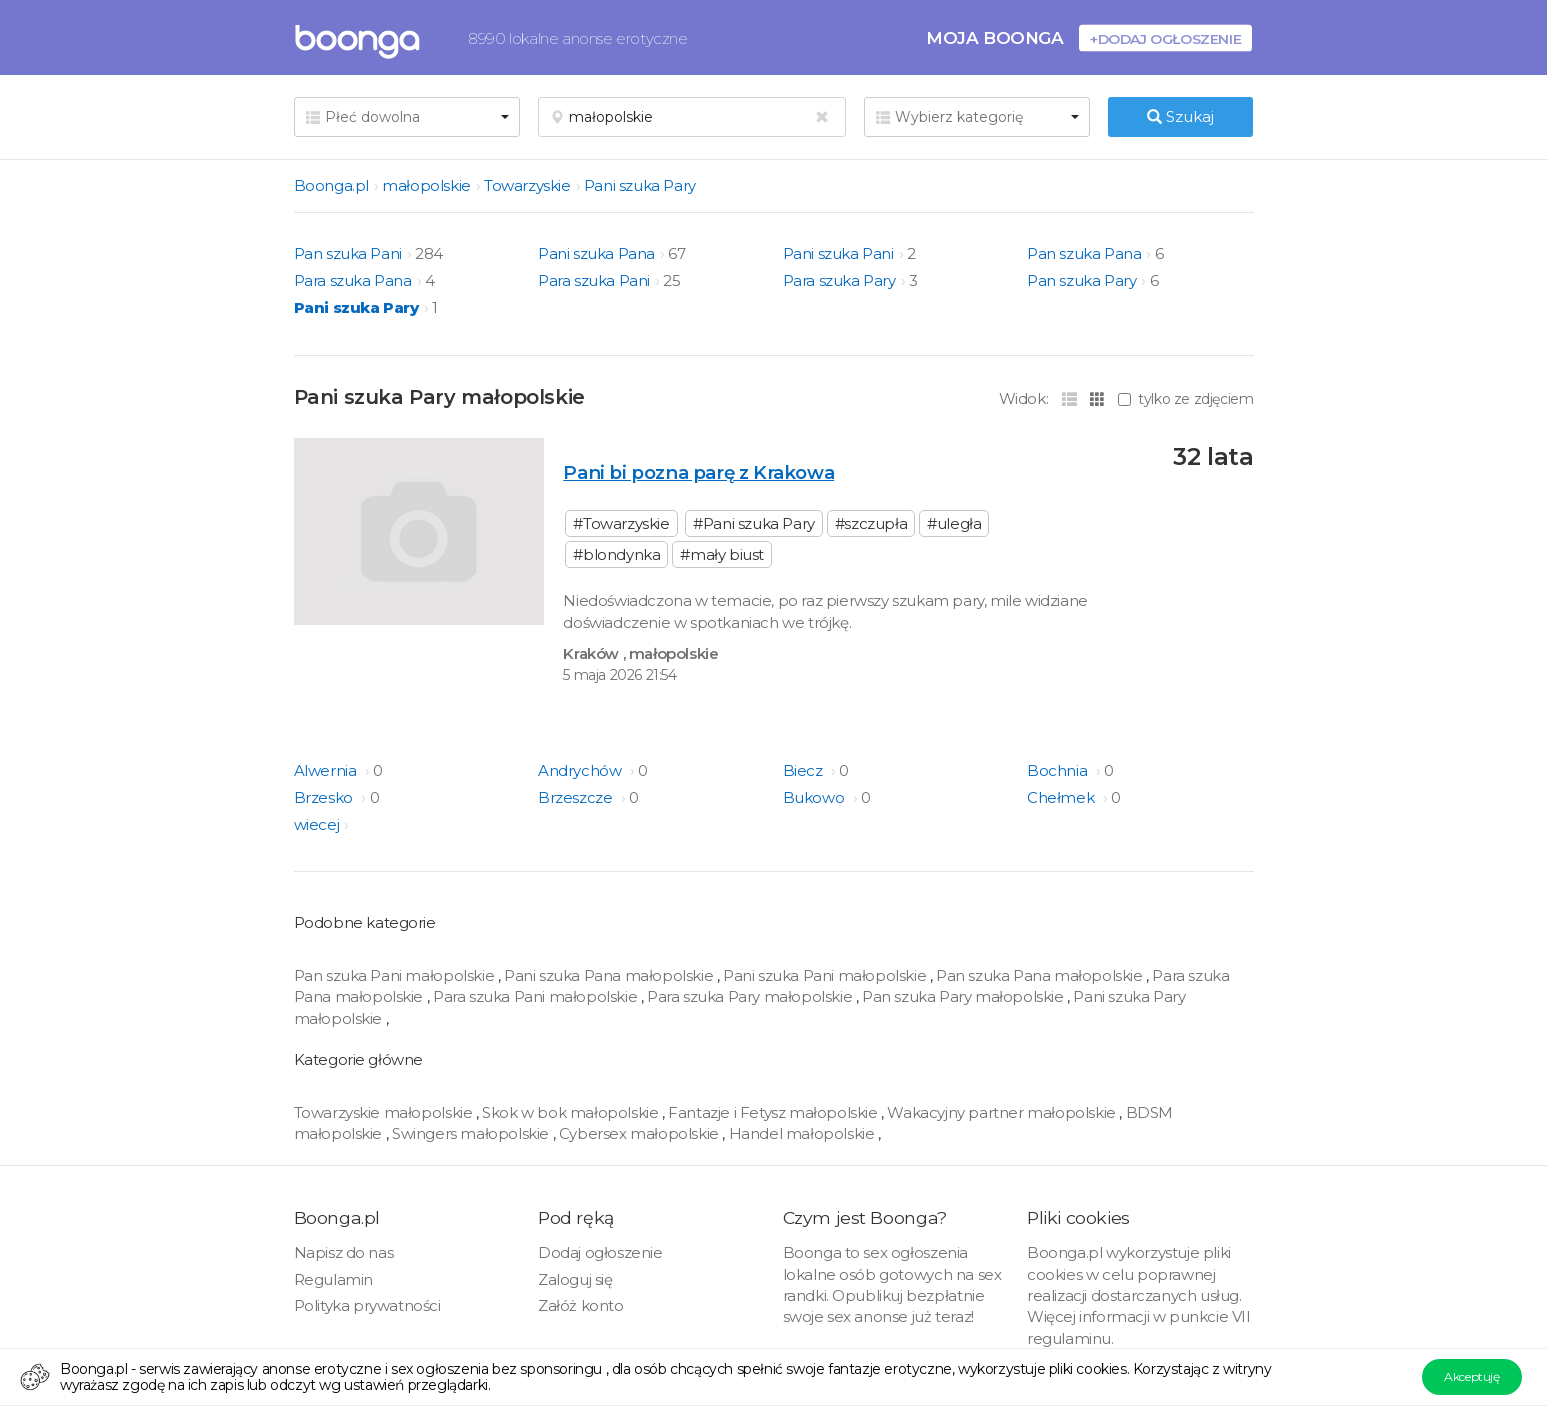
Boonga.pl (331, 185)
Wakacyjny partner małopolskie (1001, 1112)
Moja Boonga (995, 37)
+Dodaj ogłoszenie (1165, 38)
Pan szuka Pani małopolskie (394, 975)
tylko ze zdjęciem (1185, 399)
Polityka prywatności (367, 1305)
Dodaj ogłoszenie (600, 1252)
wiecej (317, 824)
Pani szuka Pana (596, 253)
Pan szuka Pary (1081, 280)
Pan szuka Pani (348, 253)
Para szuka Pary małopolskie (749, 996)
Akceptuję (1471, 1376)
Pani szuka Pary (640, 185)
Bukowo (815, 797)
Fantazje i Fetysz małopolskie (772, 1112)
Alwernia (327, 770)
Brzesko (325, 797)
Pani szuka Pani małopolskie (824, 975)
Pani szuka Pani (838, 253)
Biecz (805, 770)
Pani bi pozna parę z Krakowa (698, 472)
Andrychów (581, 770)
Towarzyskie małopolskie (383, 1112)
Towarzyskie (527, 185)
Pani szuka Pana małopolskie (608, 975)
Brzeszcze (577, 797)
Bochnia (1059, 770)
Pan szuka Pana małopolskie (1039, 975)
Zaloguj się (575, 1279)
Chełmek (1062, 797)
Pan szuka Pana (1084, 253)
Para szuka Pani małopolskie (535, 996)
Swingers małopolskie (470, 1133)
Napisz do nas (344, 1252)
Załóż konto (581, 1305)
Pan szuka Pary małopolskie (963, 996)
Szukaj (1180, 116)
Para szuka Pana (353, 280)
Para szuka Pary (839, 280)
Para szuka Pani (594, 280)
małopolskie (426, 185)
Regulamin (333, 1279)
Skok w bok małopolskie (570, 1112)
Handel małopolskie (802, 1133)
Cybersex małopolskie (639, 1133)
